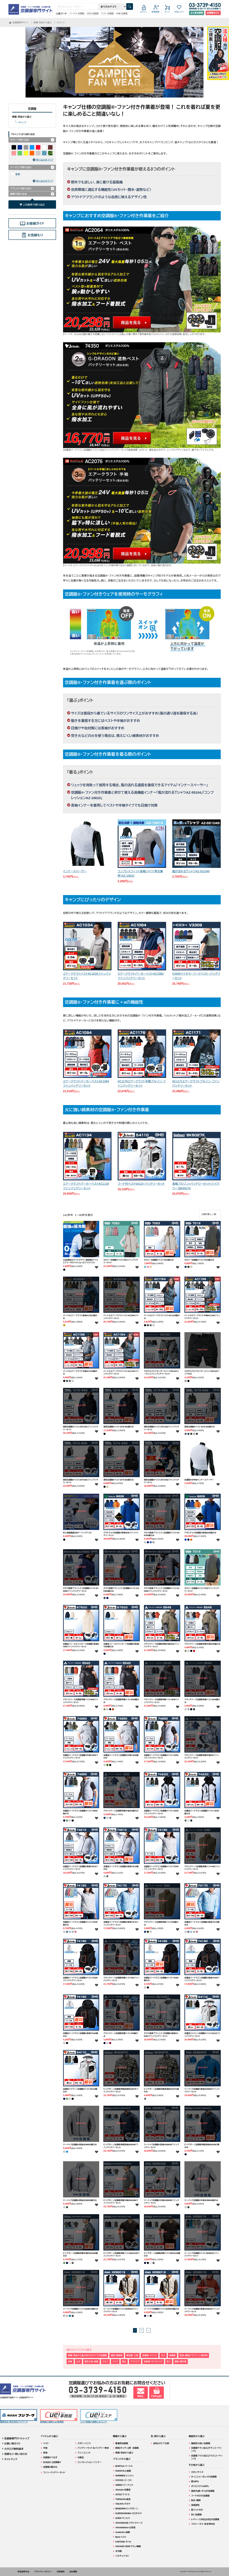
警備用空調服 (121, 2443)
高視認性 (195, 2505)
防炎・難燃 (196, 2500)
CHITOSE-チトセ (123, 2542)
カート (167, 12)
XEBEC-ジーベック (124, 2485)
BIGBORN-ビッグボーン (126, 2508)
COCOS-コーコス (123, 2480)
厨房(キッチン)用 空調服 (127, 2448)
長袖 (45, 2453)
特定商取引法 (23, 2572)
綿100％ (195, 2481)
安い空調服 (196, 2514)
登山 (124, 2361)
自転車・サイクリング (153, 2361)
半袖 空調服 (121, 13)
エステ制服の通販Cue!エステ (98, 2416)
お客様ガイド (32, 223)
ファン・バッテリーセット (54, 2472)
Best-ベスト (120, 2537)
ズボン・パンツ (84, 2443)
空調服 (32, 108)
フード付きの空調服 (200, 2496)
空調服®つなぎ (50, 2457)
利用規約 (61, 2572)
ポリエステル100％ (200, 2486)
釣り (169, 2361)
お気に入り (179, 12)
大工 (163, 2355)
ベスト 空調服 (107, 13)
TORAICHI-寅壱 (123, 2499)
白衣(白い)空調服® (52, 2462)
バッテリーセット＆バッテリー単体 (93, 2448)
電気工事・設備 (91, 2361)
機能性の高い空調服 (200, 2443)
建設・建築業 (116, 2355)
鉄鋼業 (172, 2355)
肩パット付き (197, 2510)
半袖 (45, 2448)
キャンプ (22, 122)
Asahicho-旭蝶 (122, 2532)
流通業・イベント (149, 2355)
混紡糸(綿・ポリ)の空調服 (202, 2491)
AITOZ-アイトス (122, 2494)
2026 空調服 (92, 13)
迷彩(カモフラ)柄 (161, 2443)
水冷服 (118, 2551)
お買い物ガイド (12, 2443)
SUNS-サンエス (122, 2518)
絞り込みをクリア (43, 160)
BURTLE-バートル (123, 2466)
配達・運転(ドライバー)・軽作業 (194, 2355)
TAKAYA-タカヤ (122, 2504)
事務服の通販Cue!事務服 (58, 2416)
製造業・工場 (132, 2355)
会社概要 (73, 2572)
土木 (78, 2361)
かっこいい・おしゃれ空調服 (204, 2476)
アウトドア (135, 2361)
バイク (115, 2361)
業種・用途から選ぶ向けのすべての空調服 (87, 2355)
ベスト (46, 2443)
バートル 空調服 (76, 13)
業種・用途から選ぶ (22, 116)
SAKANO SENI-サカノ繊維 (128, 2546)
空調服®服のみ (50, 2467)
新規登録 (155, 12)
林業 (70, 2361)
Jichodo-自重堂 (123, 2490)
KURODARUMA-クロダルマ (128, 2513)
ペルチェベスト (122, 2556)
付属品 (81, 2457)
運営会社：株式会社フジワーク (18, 2416)
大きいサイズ (197, 2472)
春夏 (18, 174)
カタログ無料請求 (13, 2448)
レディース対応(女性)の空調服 (205, 2519)
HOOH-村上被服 (123, 2471)
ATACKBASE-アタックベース (129, 2523)
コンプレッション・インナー (90, 2462)
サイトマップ (10, 2459)
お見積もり (32, 235)
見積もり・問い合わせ (15, 2454)
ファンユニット (84, 2453)
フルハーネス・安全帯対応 (203, 2524)
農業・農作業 (180, 2361)
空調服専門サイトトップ (16, 2438)
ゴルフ (105, 2361)
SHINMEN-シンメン (124, 2475)
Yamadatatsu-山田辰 (125, 2527)
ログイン (143, 12)
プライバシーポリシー (43, 2572)
